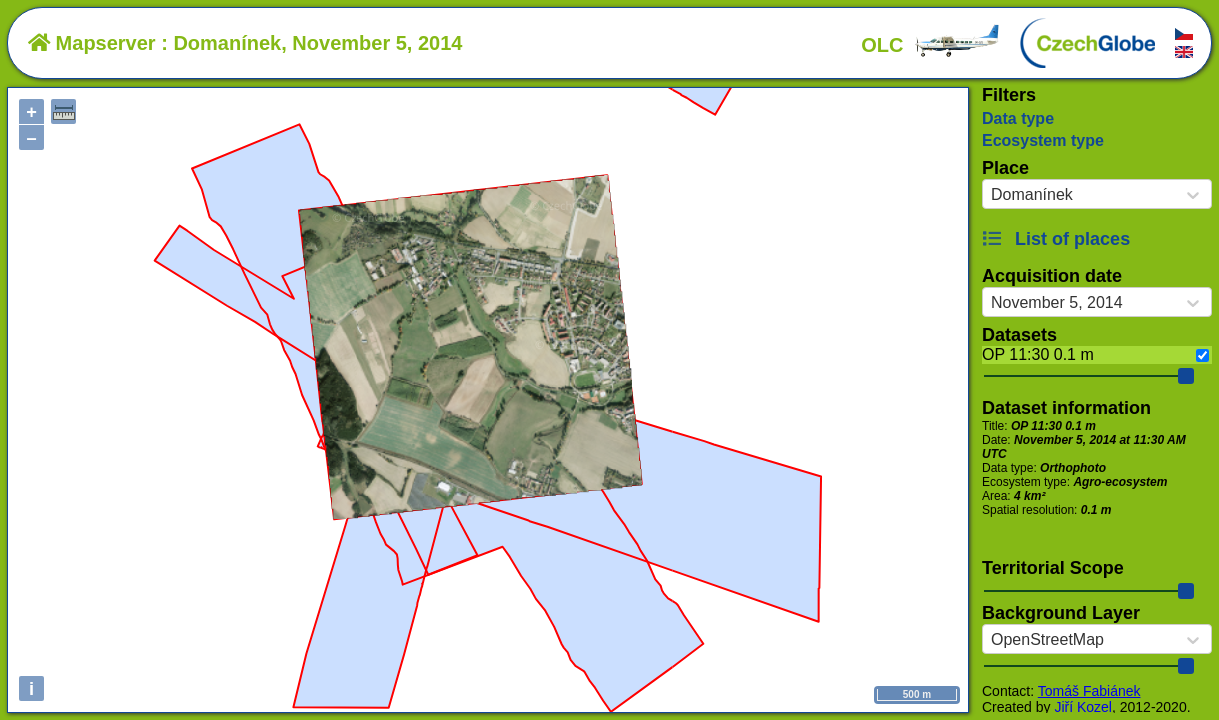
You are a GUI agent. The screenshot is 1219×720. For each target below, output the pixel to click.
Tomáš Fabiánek (1089, 691)
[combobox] (991, 195)
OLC (931, 45)
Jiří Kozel (1083, 707)
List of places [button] (1056, 239)
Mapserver (92, 43)
